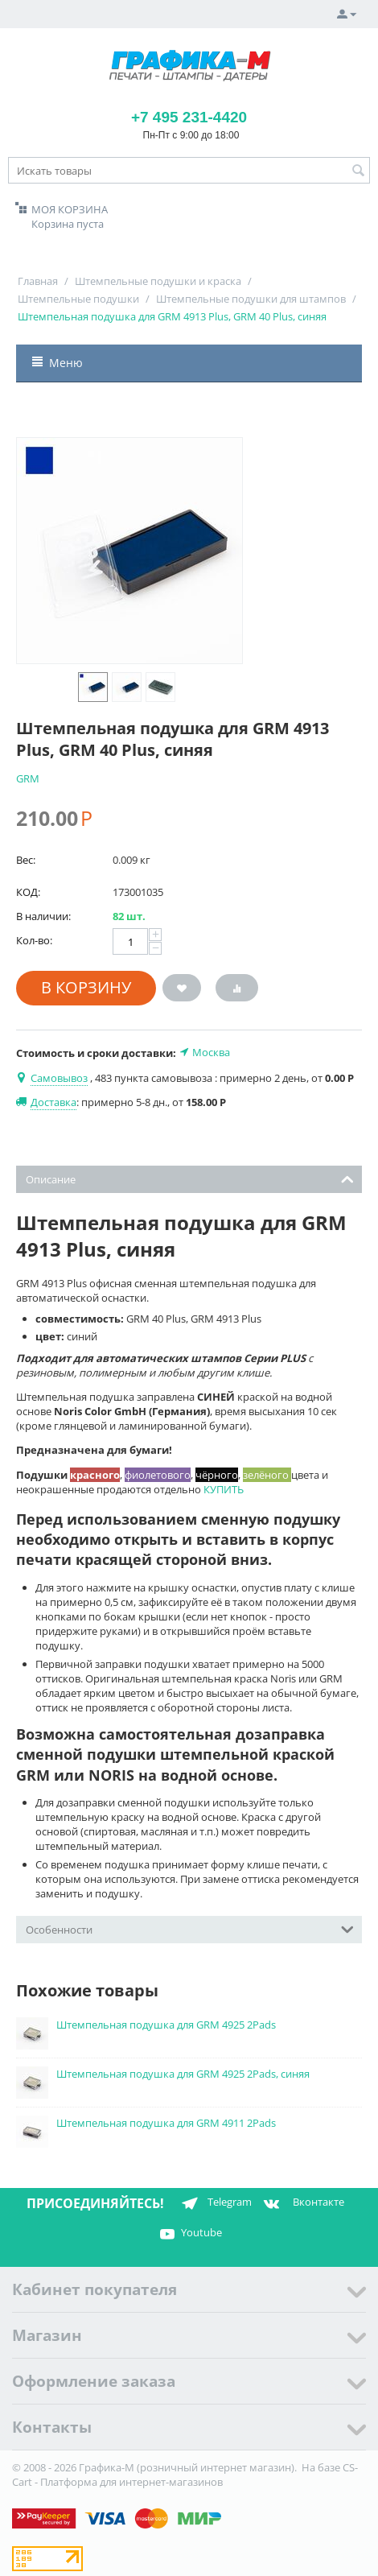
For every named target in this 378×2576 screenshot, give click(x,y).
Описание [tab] (190, 1178)
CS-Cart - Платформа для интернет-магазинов (185, 2474)
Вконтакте (302, 2203)
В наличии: (43, 916)
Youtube (189, 2234)
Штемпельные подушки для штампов (251, 298)
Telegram (214, 2203)
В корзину (86, 987)
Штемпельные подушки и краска (158, 281)
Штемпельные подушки (78, 298)
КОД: (28, 892)
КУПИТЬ (223, 1489)
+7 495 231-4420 (189, 117)
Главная (38, 281)
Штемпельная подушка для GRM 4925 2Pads (166, 2024)
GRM (27, 778)
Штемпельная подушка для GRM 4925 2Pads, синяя (183, 2073)
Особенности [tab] (190, 1928)
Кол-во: (34, 940)
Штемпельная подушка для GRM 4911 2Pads (166, 2123)
